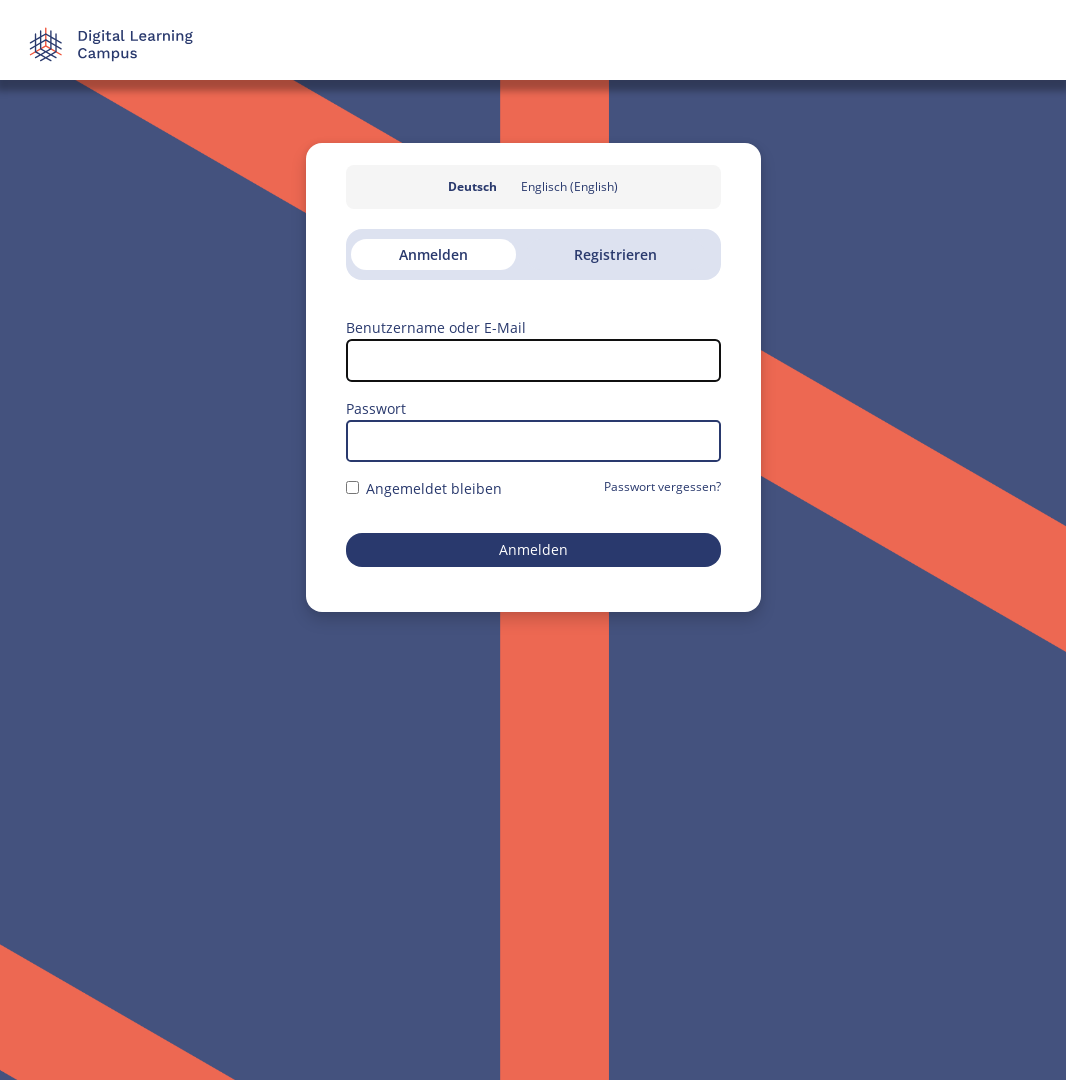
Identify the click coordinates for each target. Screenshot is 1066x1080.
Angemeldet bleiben (424, 488)
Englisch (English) (569, 186)
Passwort (376, 408)
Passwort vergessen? (662, 486)
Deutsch (472, 186)
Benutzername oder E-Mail (436, 327)
